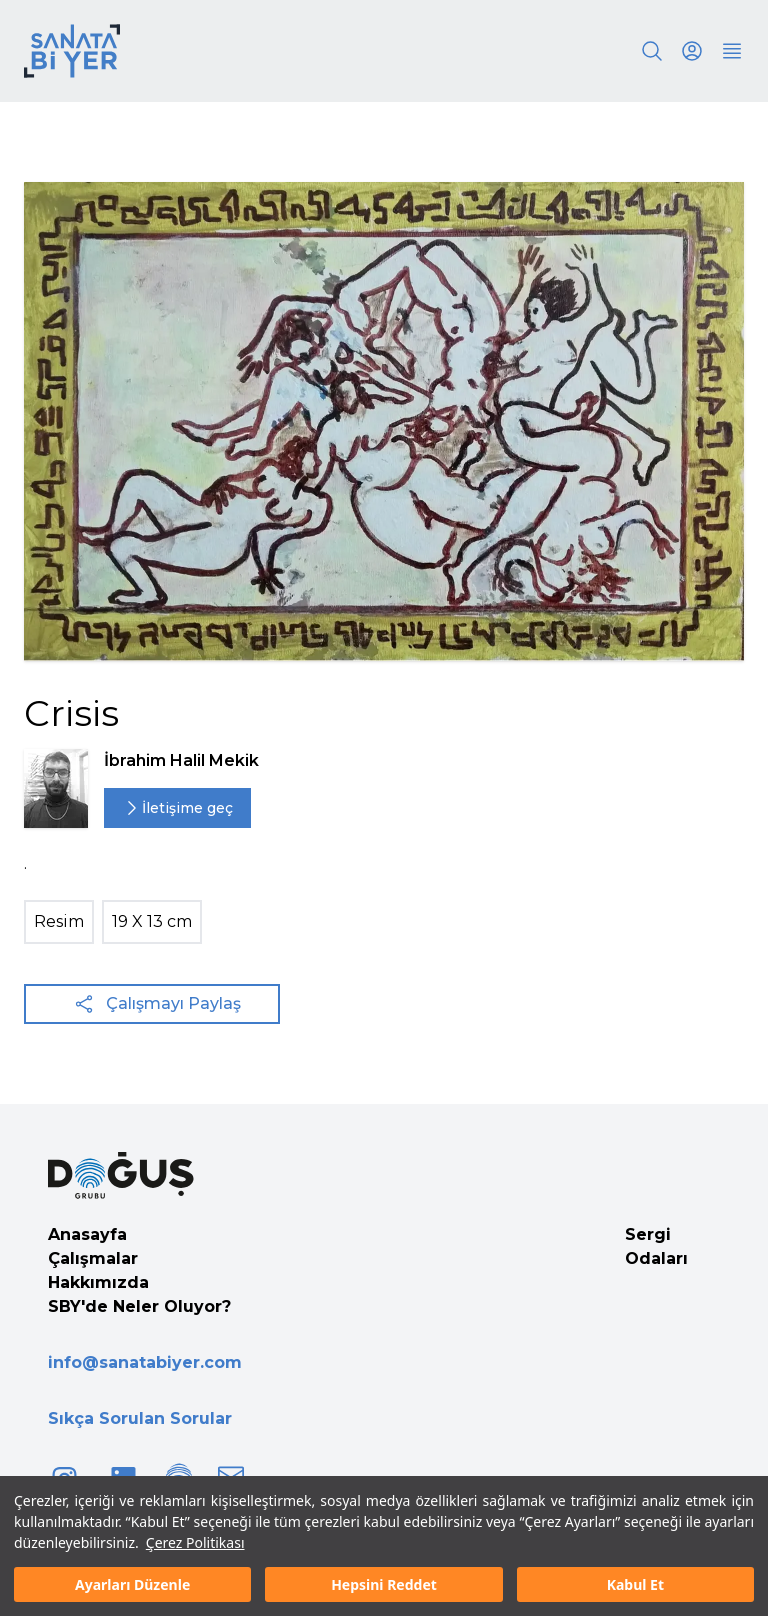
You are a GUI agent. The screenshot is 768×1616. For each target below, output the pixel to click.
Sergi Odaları (656, 1246)
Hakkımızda (98, 1282)
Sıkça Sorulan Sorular (140, 1418)
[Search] (652, 51)
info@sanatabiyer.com (145, 1362)
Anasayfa (87, 1234)
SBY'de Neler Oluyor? (139, 1306)
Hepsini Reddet (384, 1584)
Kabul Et (635, 1584)
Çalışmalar (93, 1258)
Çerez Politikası (195, 1542)
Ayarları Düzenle (132, 1584)
